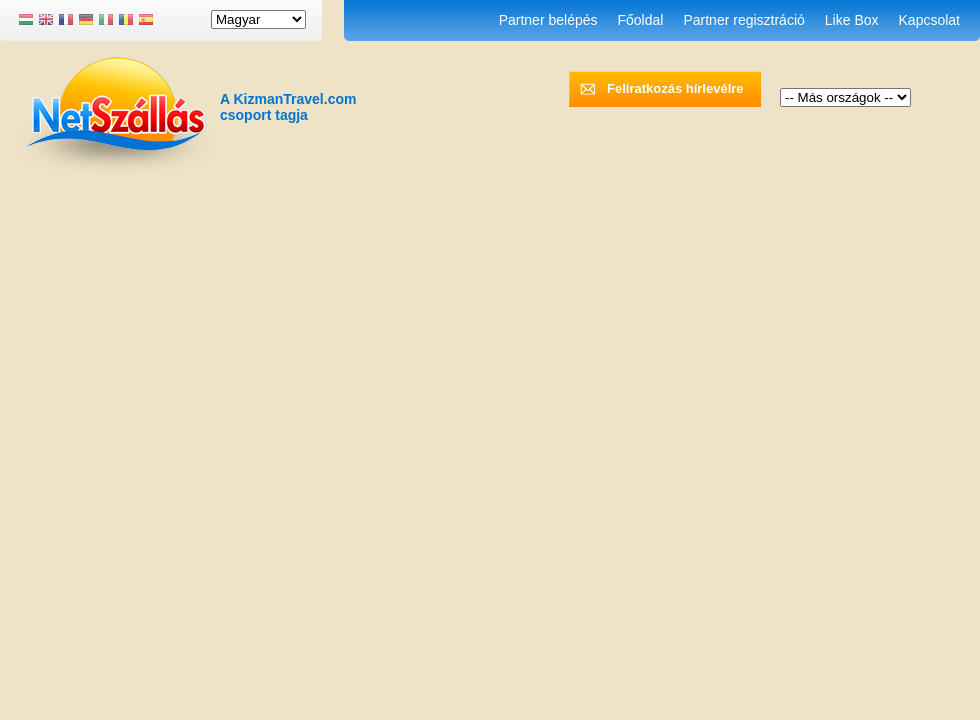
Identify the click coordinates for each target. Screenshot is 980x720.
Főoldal (641, 20)
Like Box (852, 20)
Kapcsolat (929, 20)
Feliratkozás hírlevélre (675, 88)
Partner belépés (548, 20)
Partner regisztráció (743, 20)
